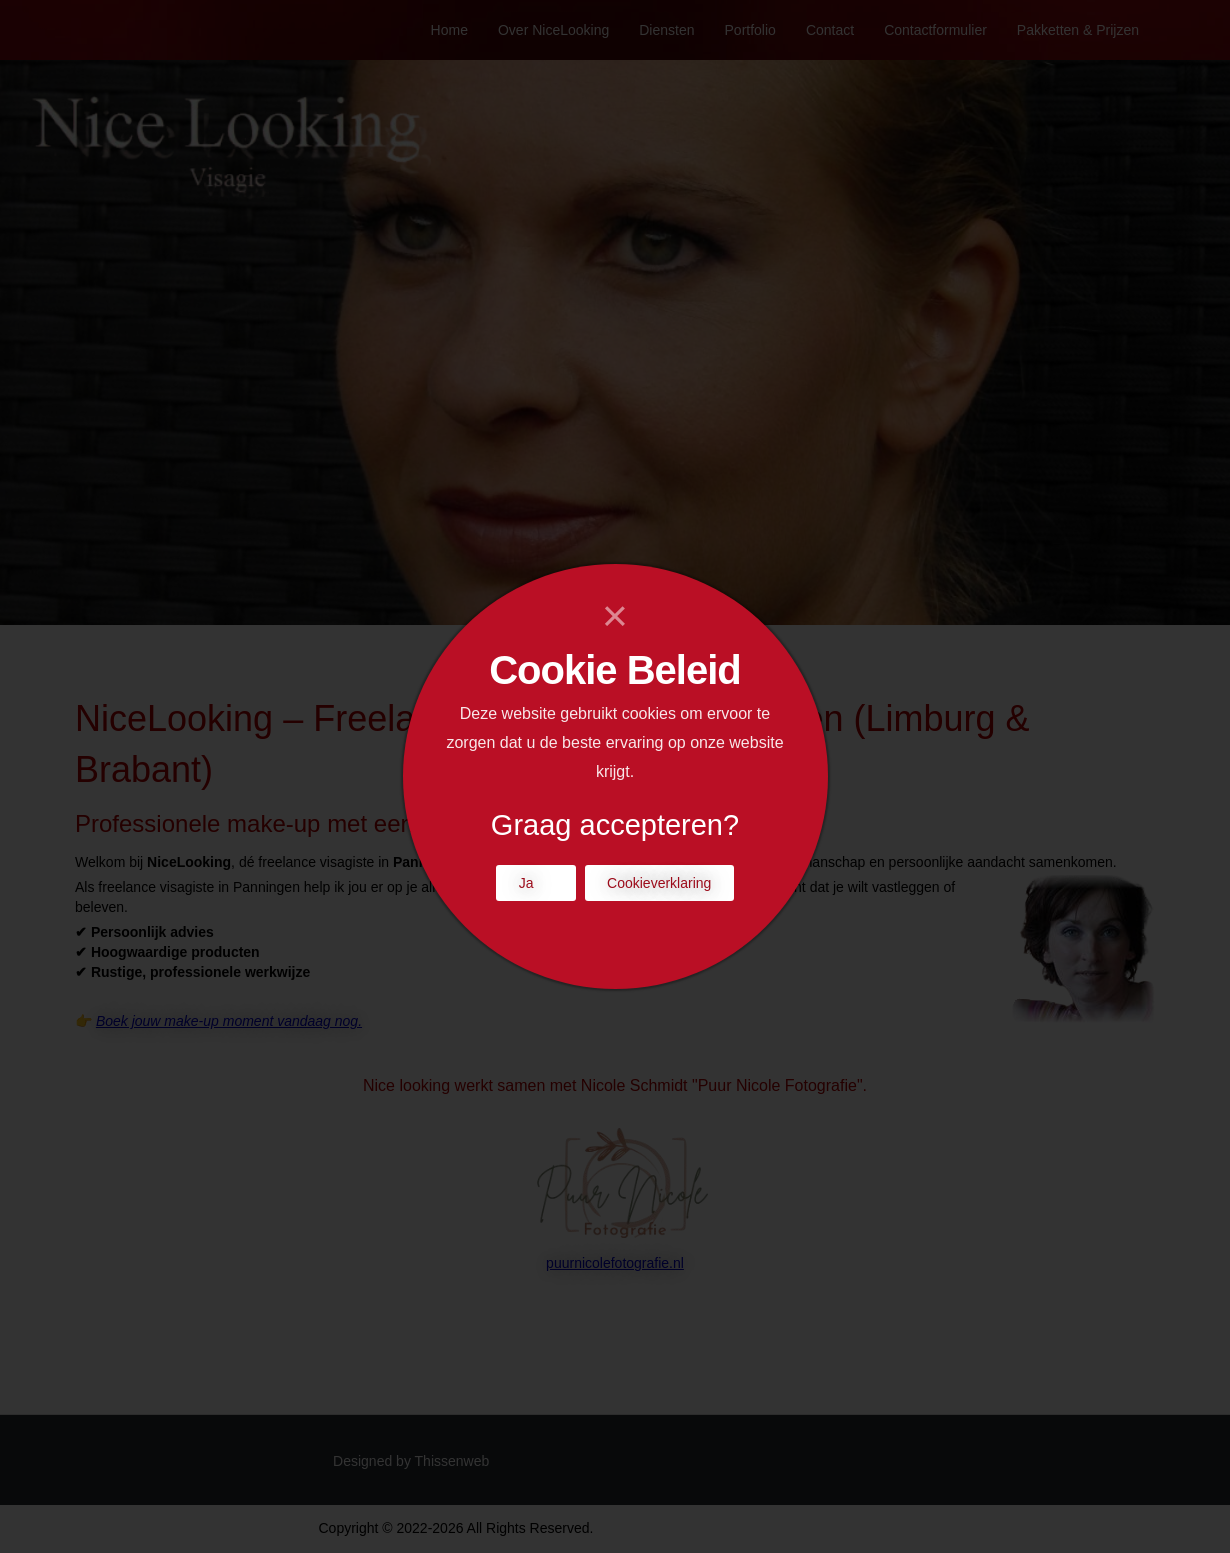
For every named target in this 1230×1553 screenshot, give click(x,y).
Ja (526, 883)
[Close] (615, 616)
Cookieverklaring (659, 883)
